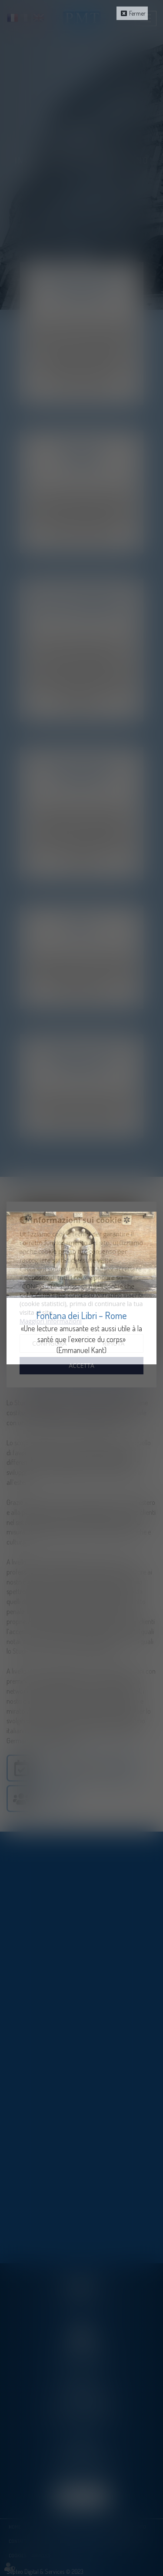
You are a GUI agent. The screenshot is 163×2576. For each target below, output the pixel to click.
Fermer (137, 13)
